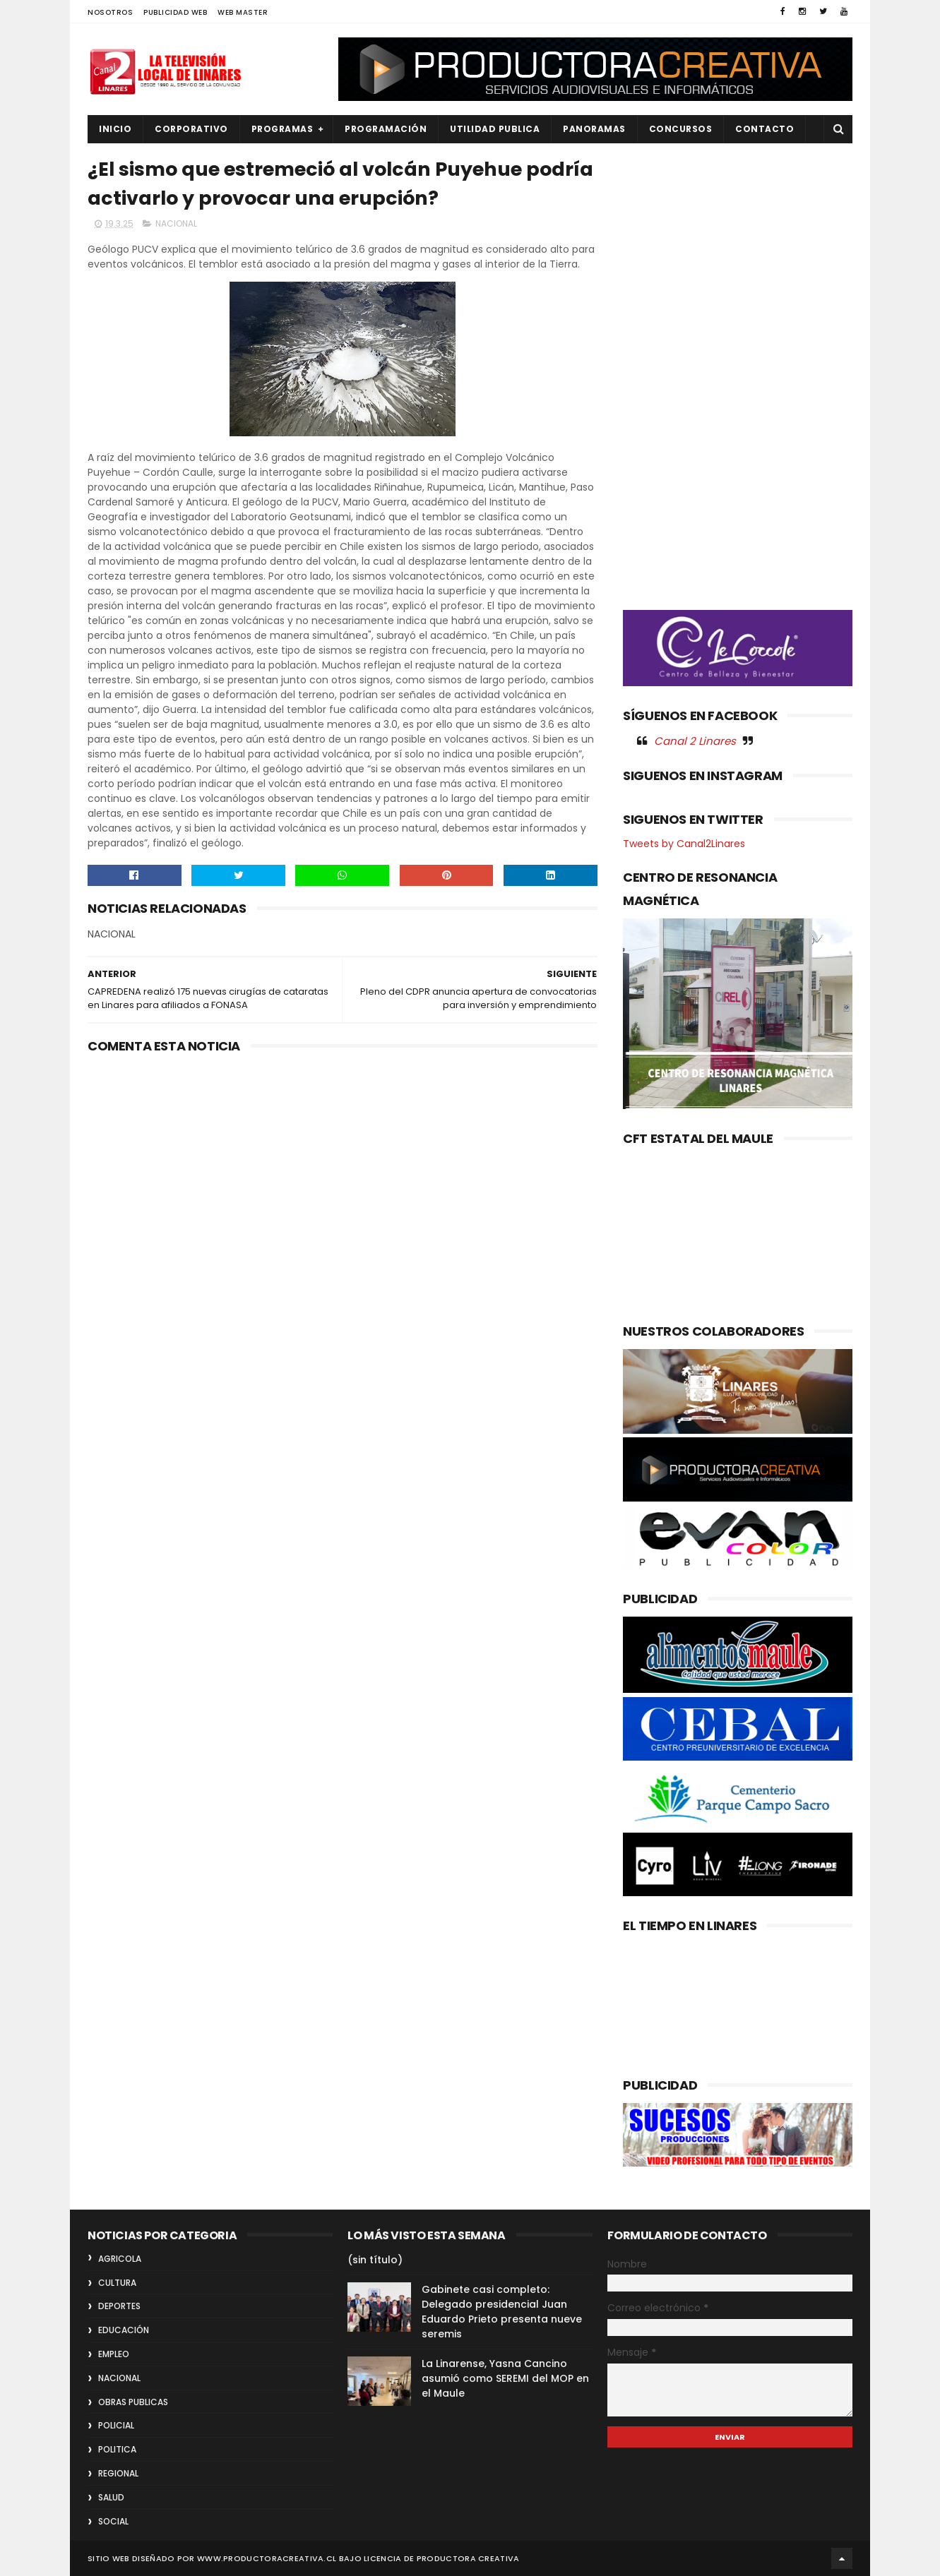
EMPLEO (113, 2354)
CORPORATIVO (191, 129)
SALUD (111, 2497)
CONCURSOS (681, 129)
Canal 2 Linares (695, 740)
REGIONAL (118, 2473)
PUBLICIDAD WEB (175, 12)
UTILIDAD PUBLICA (495, 129)
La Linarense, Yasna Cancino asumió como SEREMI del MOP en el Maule (505, 2378)
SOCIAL (113, 2521)
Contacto (764, 129)
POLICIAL (116, 2425)
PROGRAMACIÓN (386, 129)
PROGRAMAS (282, 129)
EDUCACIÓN (123, 2330)
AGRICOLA (119, 2259)
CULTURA (117, 2283)
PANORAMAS (594, 129)
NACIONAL (176, 223)
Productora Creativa (468, 2558)
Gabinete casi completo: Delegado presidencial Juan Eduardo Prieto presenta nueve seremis (502, 2311)
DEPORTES (119, 2306)
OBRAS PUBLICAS (133, 2402)
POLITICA (117, 2449)
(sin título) (375, 2260)
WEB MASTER (243, 12)
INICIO (115, 129)
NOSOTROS (110, 12)
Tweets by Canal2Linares (684, 844)
